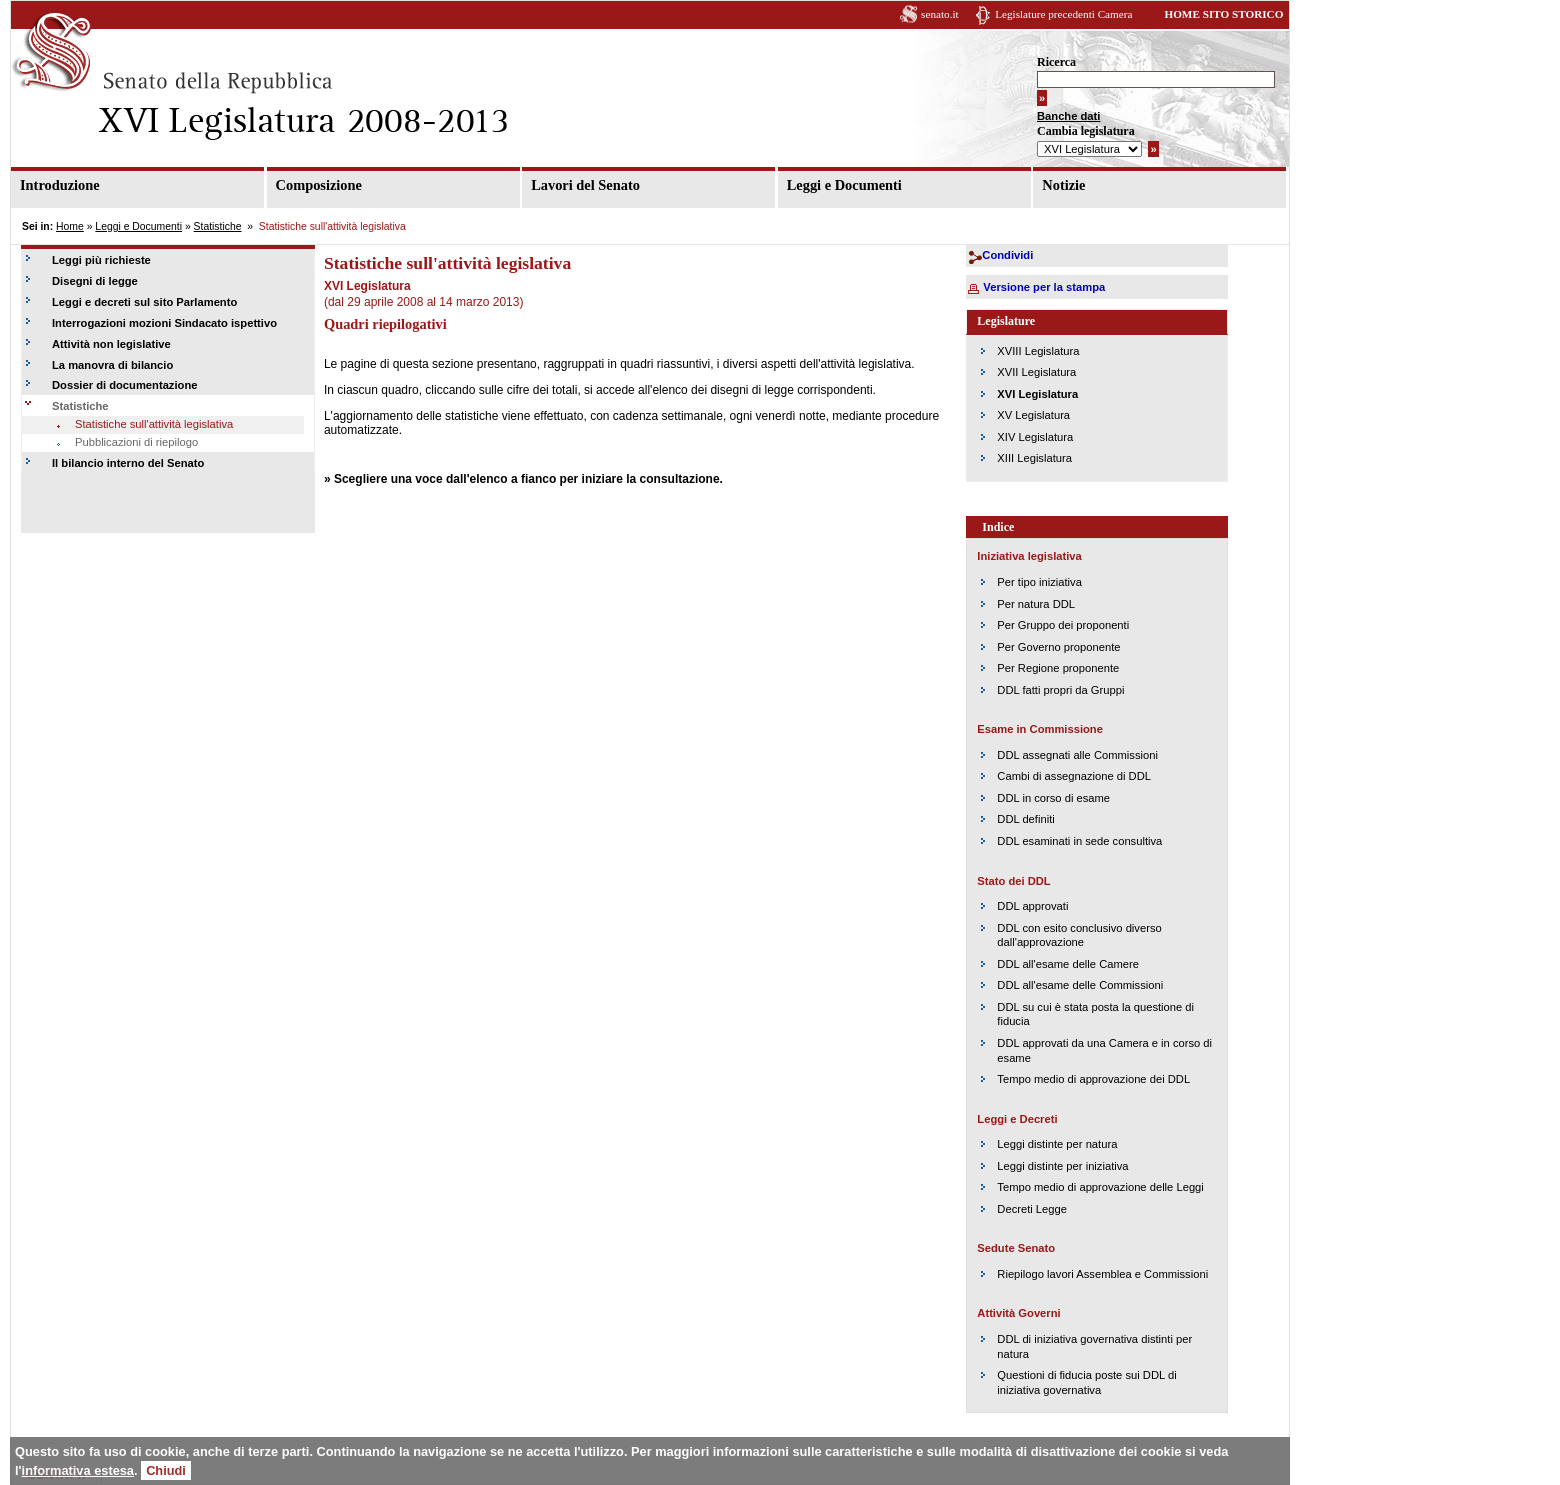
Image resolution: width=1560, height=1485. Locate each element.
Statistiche (218, 226)
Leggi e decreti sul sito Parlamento (144, 302)
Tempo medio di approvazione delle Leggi (1100, 1187)
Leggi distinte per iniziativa (1062, 1166)
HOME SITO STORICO (1223, 14)
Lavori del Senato (585, 185)
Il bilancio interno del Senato (128, 463)
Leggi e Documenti (844, 185)
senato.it (940, 14)
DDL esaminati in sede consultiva (1079, 841)
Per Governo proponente (1058, 647)
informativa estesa (78, 1470)
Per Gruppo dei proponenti (1063, 625)
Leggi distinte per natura (1057, 1144)
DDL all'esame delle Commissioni (1080, 985)
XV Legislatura (1033, 415)
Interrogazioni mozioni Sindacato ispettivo (164, 323)
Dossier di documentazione (124, 385)
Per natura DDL (1036, 604)
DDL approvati (1032, 906)
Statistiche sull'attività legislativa (154, 424)
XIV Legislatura (1035, 437)
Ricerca (1056, 62)
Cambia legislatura (1086, 131)
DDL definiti (1025, 819)
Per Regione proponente (1058, 668)
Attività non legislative (111, 344)
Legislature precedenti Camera (1063, 14)
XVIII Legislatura (1038, 351)
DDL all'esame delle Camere (1068, 964)
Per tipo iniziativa (1039, 582)
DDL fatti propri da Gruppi (1060, 690)
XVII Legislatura (1036, 372)
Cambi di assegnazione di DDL (1074, 776)
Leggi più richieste (101, 260)
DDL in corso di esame (1053, 798)
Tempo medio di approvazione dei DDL (1093, 1079)
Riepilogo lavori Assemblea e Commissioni (1102, 1274)
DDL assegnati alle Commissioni (1077, 755)
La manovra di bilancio (112, 365)
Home (70, 226)
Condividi (1007, 255)
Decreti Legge (1032, 1209)
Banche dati (1068, 116)
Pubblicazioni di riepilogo (136, 442)
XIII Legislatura (1034, 458)
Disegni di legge (95, 281)
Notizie (1063, 185)
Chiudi (166, 1470)
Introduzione (60, 185)
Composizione (319, 185)
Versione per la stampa (1044, 287)
